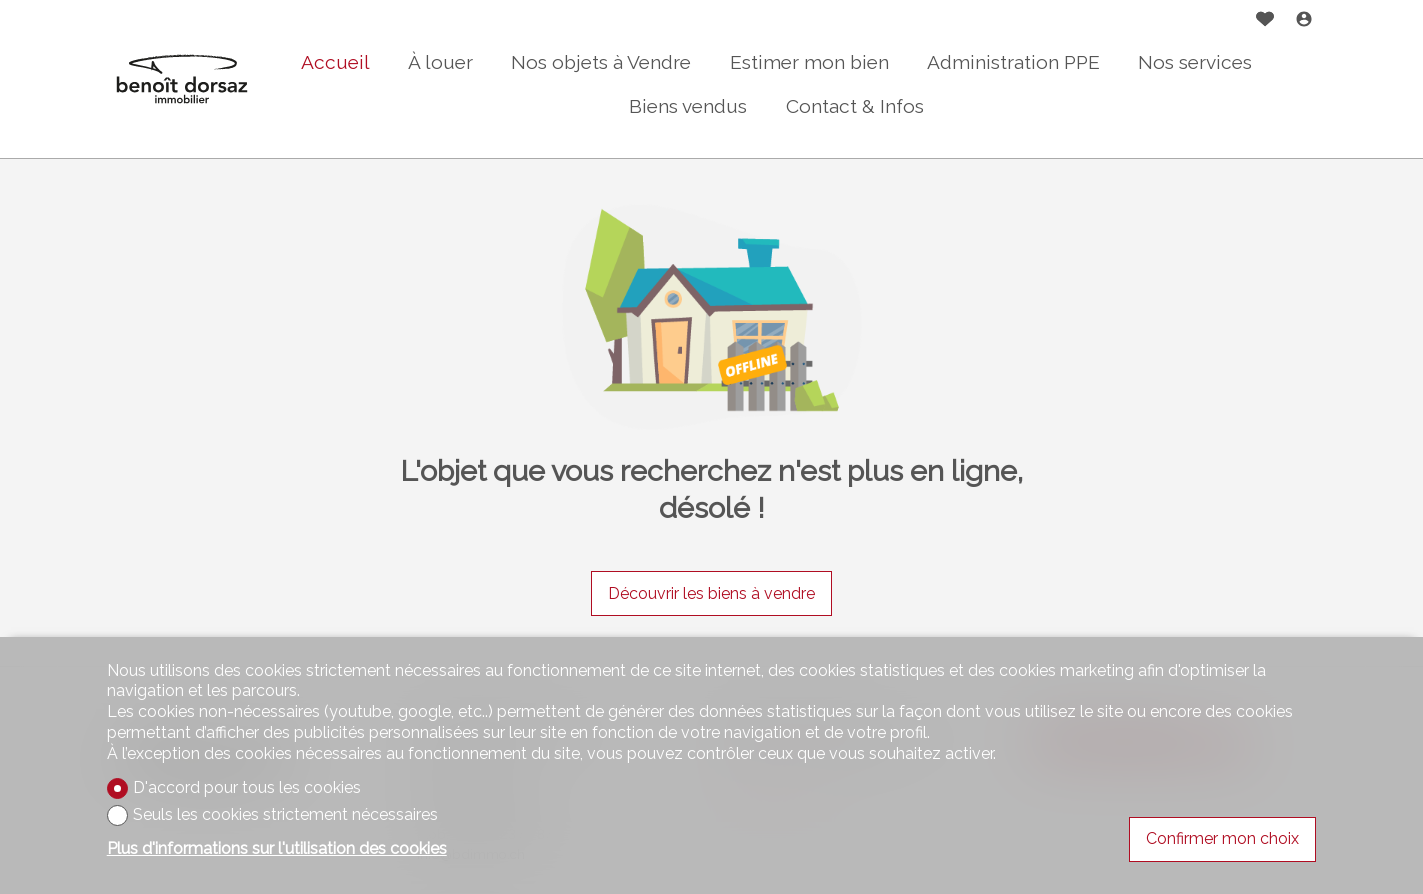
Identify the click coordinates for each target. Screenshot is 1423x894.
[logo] (182, 79)
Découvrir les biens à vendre (711, 593)
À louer (440, 62)
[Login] (1304, 21)
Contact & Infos (855, 106)
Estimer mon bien (809, 62)
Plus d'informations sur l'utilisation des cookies (277, 848)
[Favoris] (1265, 21)
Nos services (1195, 62)
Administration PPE (1013, 62)
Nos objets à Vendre (601, 62)
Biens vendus (688, 106)
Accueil (335, 62)
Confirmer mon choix (1222, 838)
